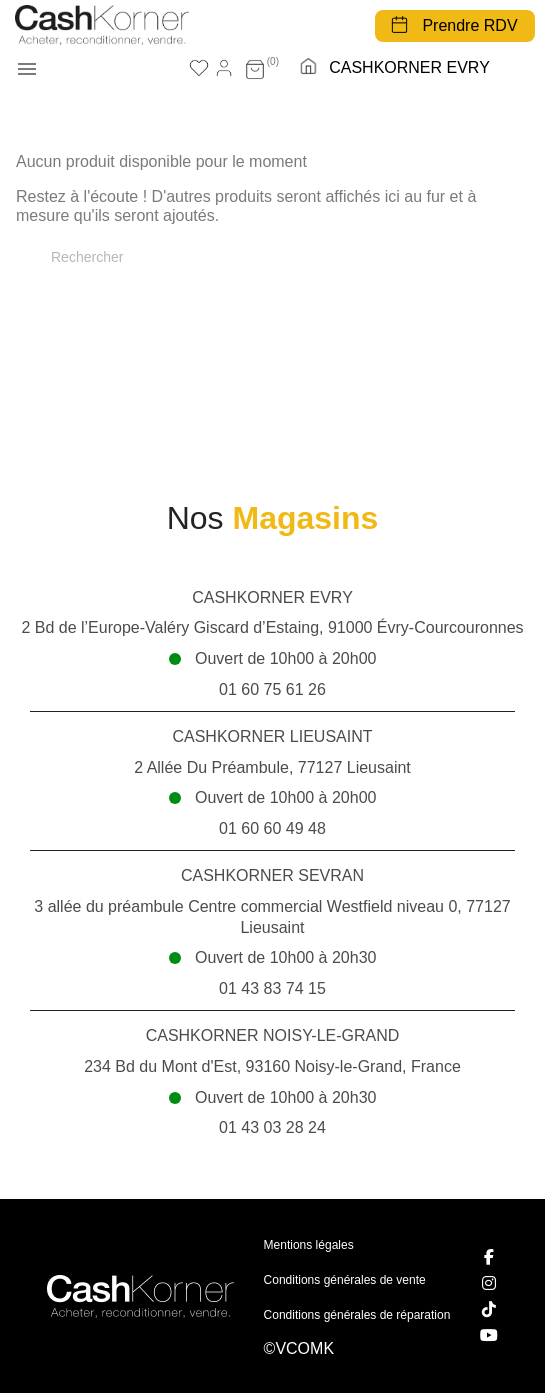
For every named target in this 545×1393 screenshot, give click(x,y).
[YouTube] (489, 1335)
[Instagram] (489, 1283)
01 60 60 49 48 (272, 828)
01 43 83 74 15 (272, 988)
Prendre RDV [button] (469, 25)
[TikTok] (489, 1309)
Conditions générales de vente (345, 1280)
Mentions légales (309, 1245)
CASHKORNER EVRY (409, 67)
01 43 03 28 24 (272, 1127)
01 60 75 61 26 (272, 689)
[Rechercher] (272, 257)
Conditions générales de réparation (357, 1315)
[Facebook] (489, 1257)
